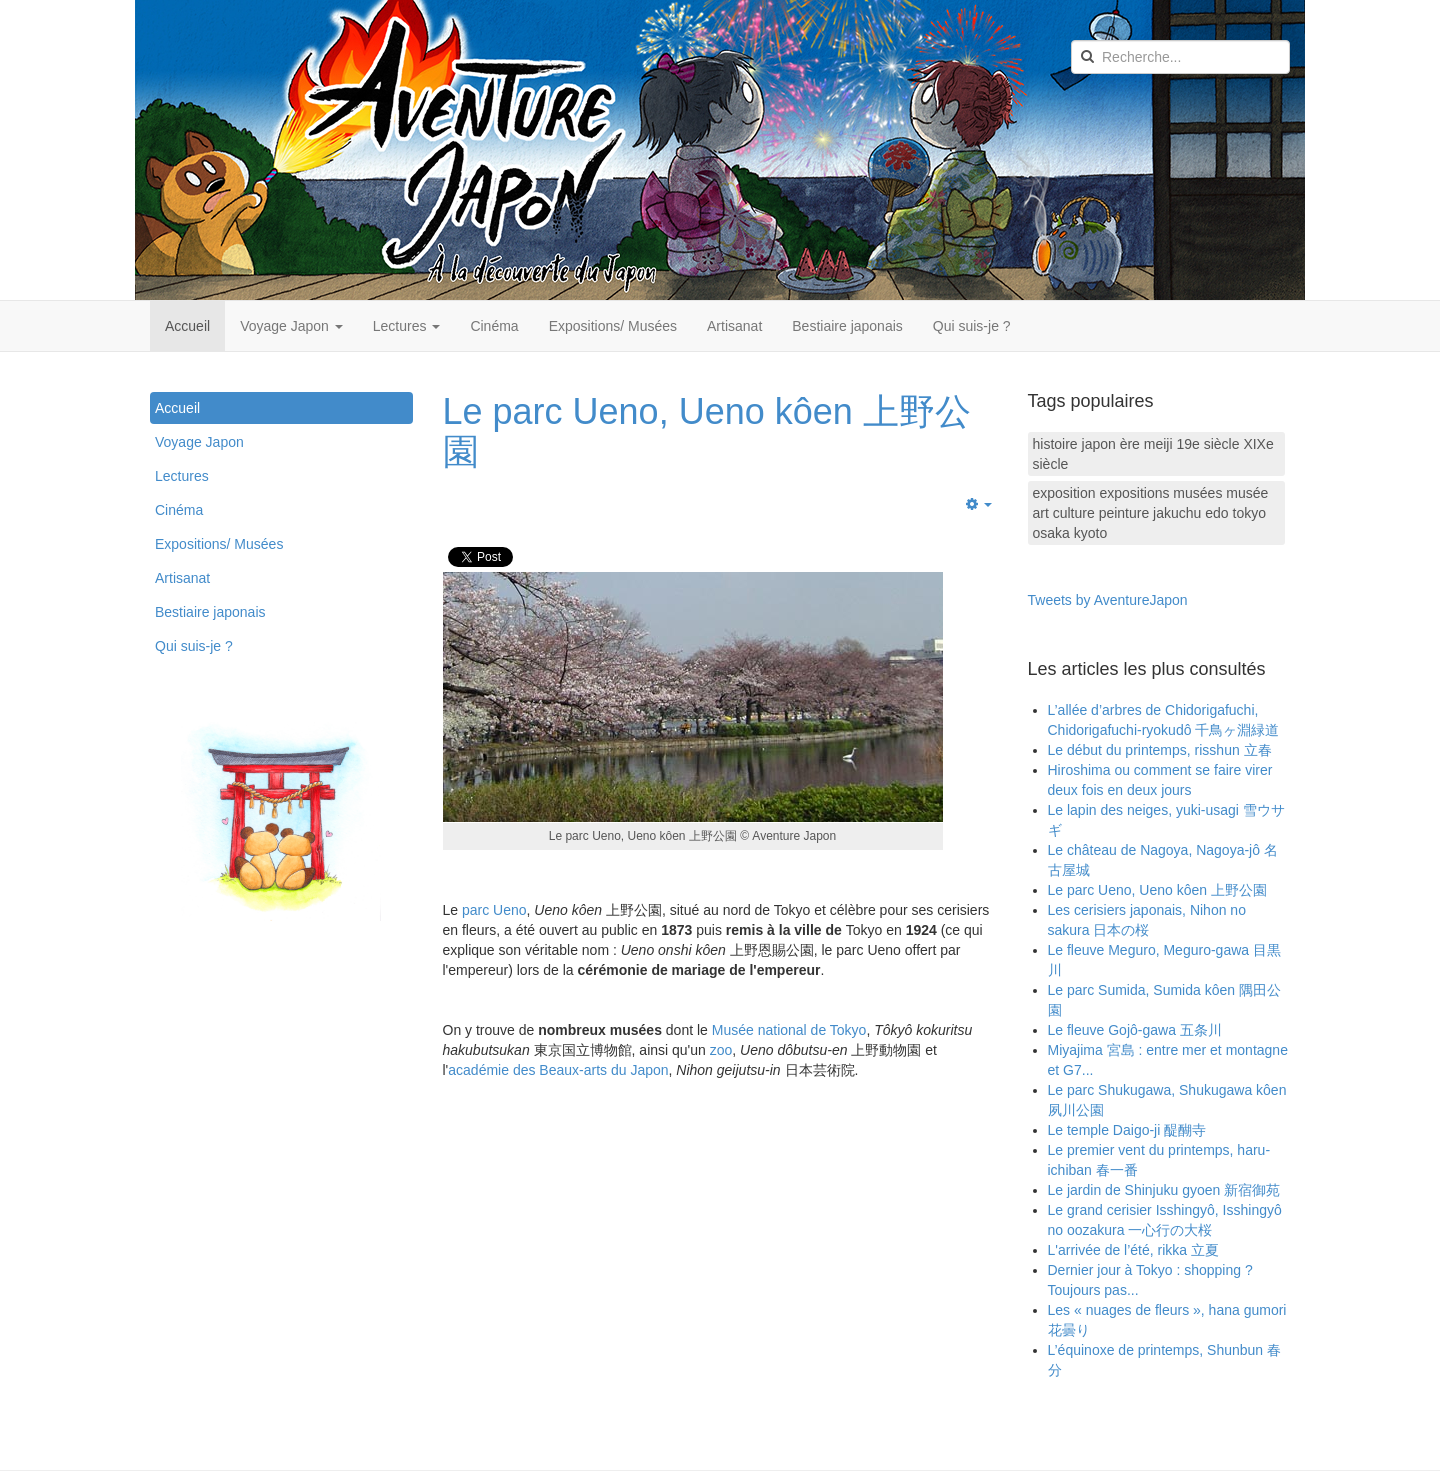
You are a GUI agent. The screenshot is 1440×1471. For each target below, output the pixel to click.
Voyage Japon (291, 326)
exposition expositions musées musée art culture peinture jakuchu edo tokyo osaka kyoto (1151, 513)
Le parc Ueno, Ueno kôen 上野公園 (707, 431)
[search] (1180, 57)
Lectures (407, 326)
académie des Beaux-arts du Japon (558, 1070)
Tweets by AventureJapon (1108, 600)
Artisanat (734, 326)
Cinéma (494, 326)
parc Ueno (494, 910)
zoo (721, 1050)
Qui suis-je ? (972, 326)
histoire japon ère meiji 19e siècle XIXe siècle (1153, 454)
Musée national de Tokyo (789, 1030)
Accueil (187, 326)
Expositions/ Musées (613, 326)
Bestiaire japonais (847, 326)
